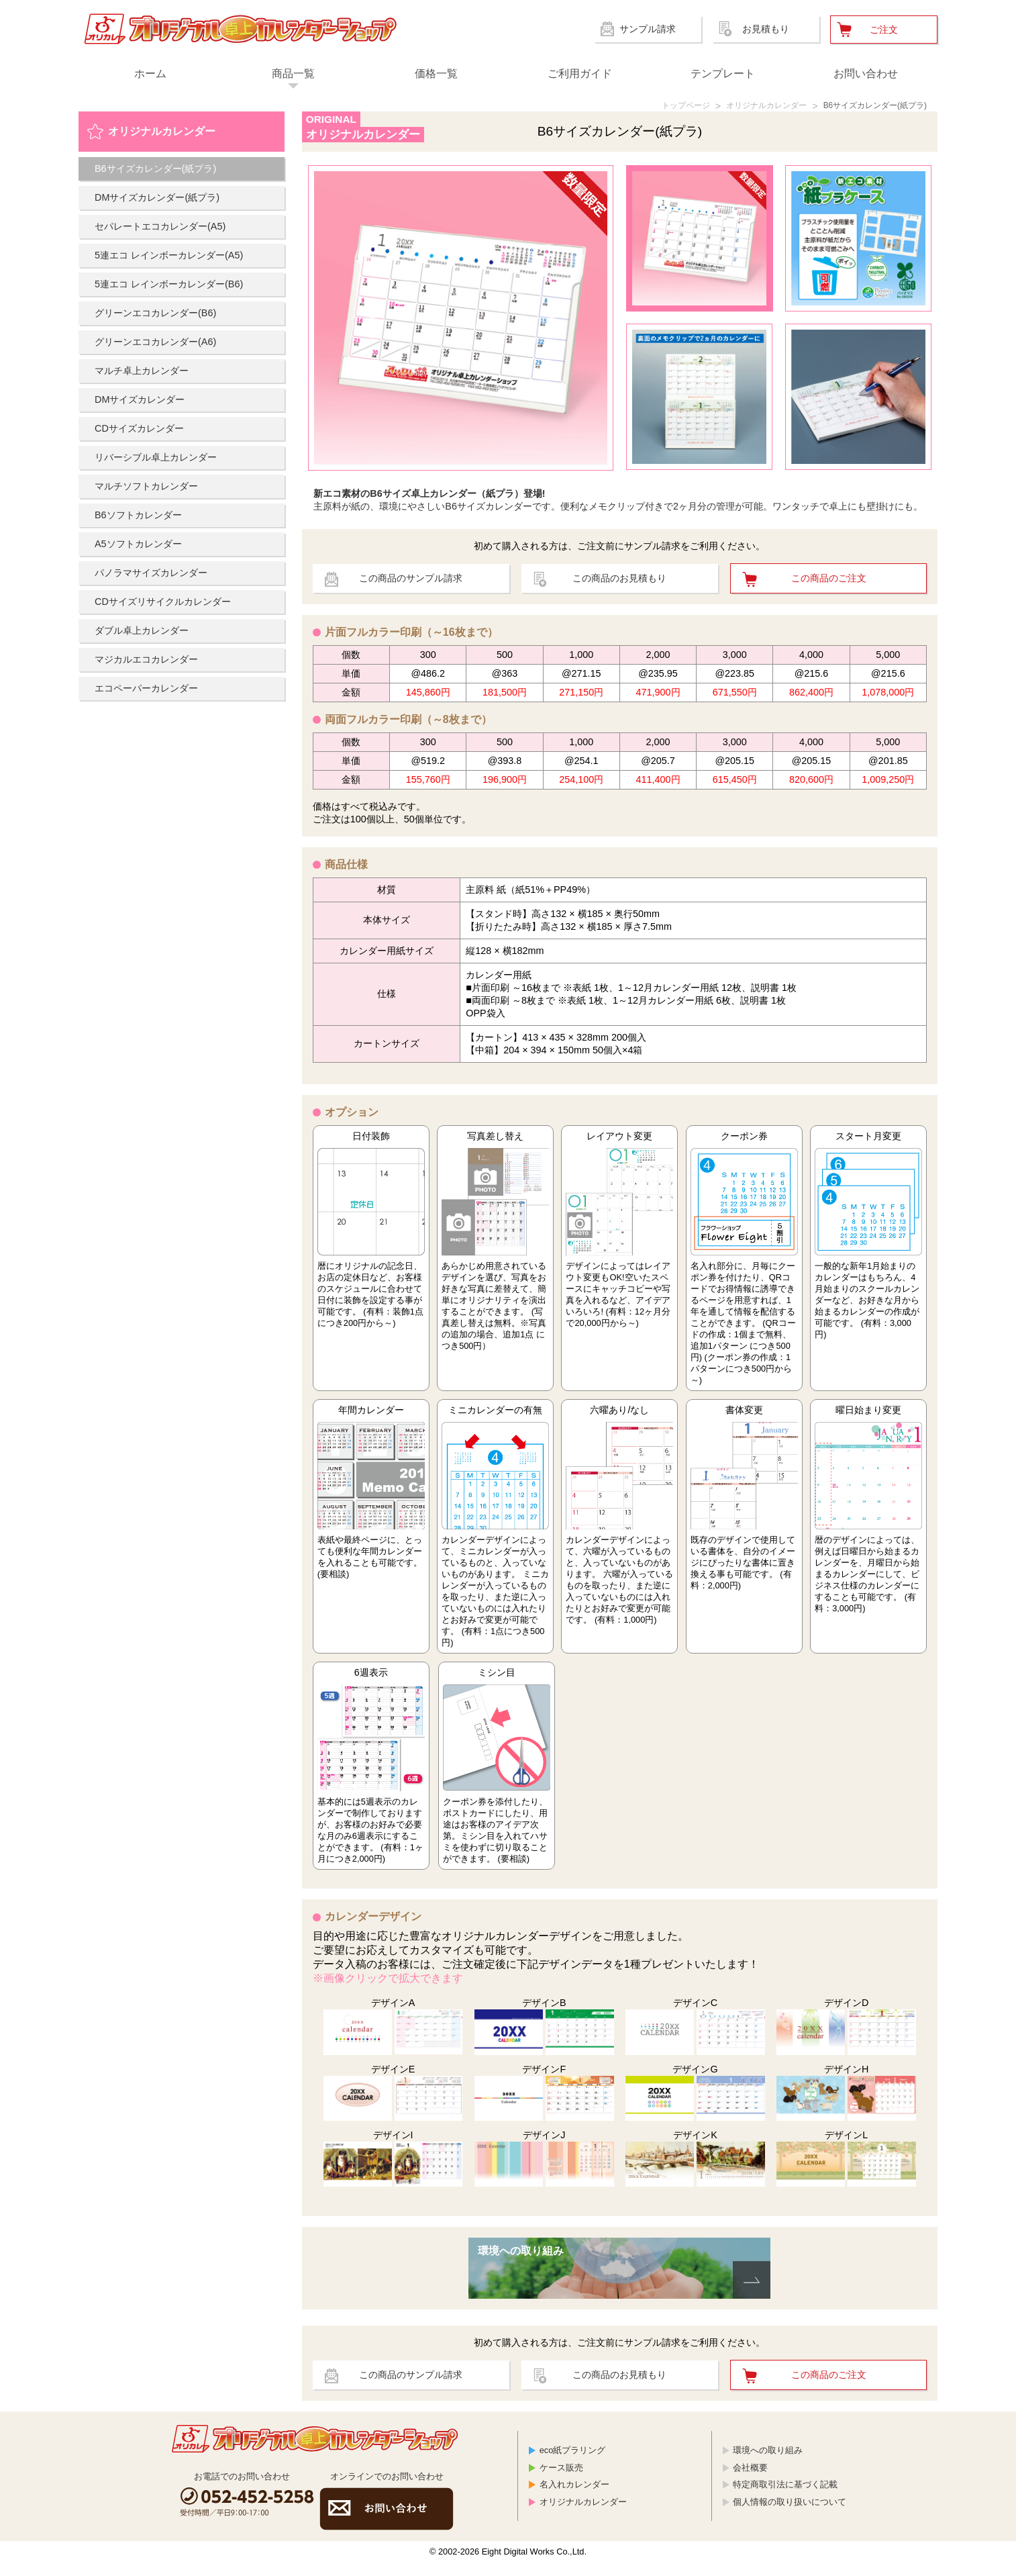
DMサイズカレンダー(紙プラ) (157, 199)
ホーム (150, 73)
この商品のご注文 (828, 582)
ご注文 (884, 29)
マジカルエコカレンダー (146, 661)
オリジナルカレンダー (742, 106)
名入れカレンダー (574, 2498)
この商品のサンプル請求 (410, 582)
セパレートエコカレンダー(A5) (160, 228)
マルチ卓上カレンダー (142, 372)
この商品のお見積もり (619, 582)
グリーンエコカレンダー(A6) (155, 343)
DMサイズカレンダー (140, 401)
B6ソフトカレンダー (138, 517)
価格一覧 (436, 73)
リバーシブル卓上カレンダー (156, 459)
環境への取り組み (768, 2464)
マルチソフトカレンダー (146, 488)
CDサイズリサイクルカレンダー (163, 603)
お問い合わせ (865, 73)
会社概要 (750, 2481)
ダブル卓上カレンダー (142, 632)
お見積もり (765, 28)
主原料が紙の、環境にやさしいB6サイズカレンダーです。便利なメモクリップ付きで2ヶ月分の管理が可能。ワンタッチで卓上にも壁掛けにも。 (619, 501)
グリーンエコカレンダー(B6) (155, 314)
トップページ (650, 106)
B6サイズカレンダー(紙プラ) (866, 106)
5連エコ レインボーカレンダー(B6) (169, 286)
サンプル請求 (647, 28)
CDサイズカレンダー (139, 430)
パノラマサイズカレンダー (151, 574)
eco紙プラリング (573, 2464)
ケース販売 (561, 2481)
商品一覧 (293, 73)
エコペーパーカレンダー (146, 690)
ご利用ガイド (580, 73)
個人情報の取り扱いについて (789, 2515)
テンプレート (723, 73)
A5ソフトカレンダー (138, 545)
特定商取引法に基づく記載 (785, 2498)
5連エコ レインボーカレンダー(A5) (169, 257)
